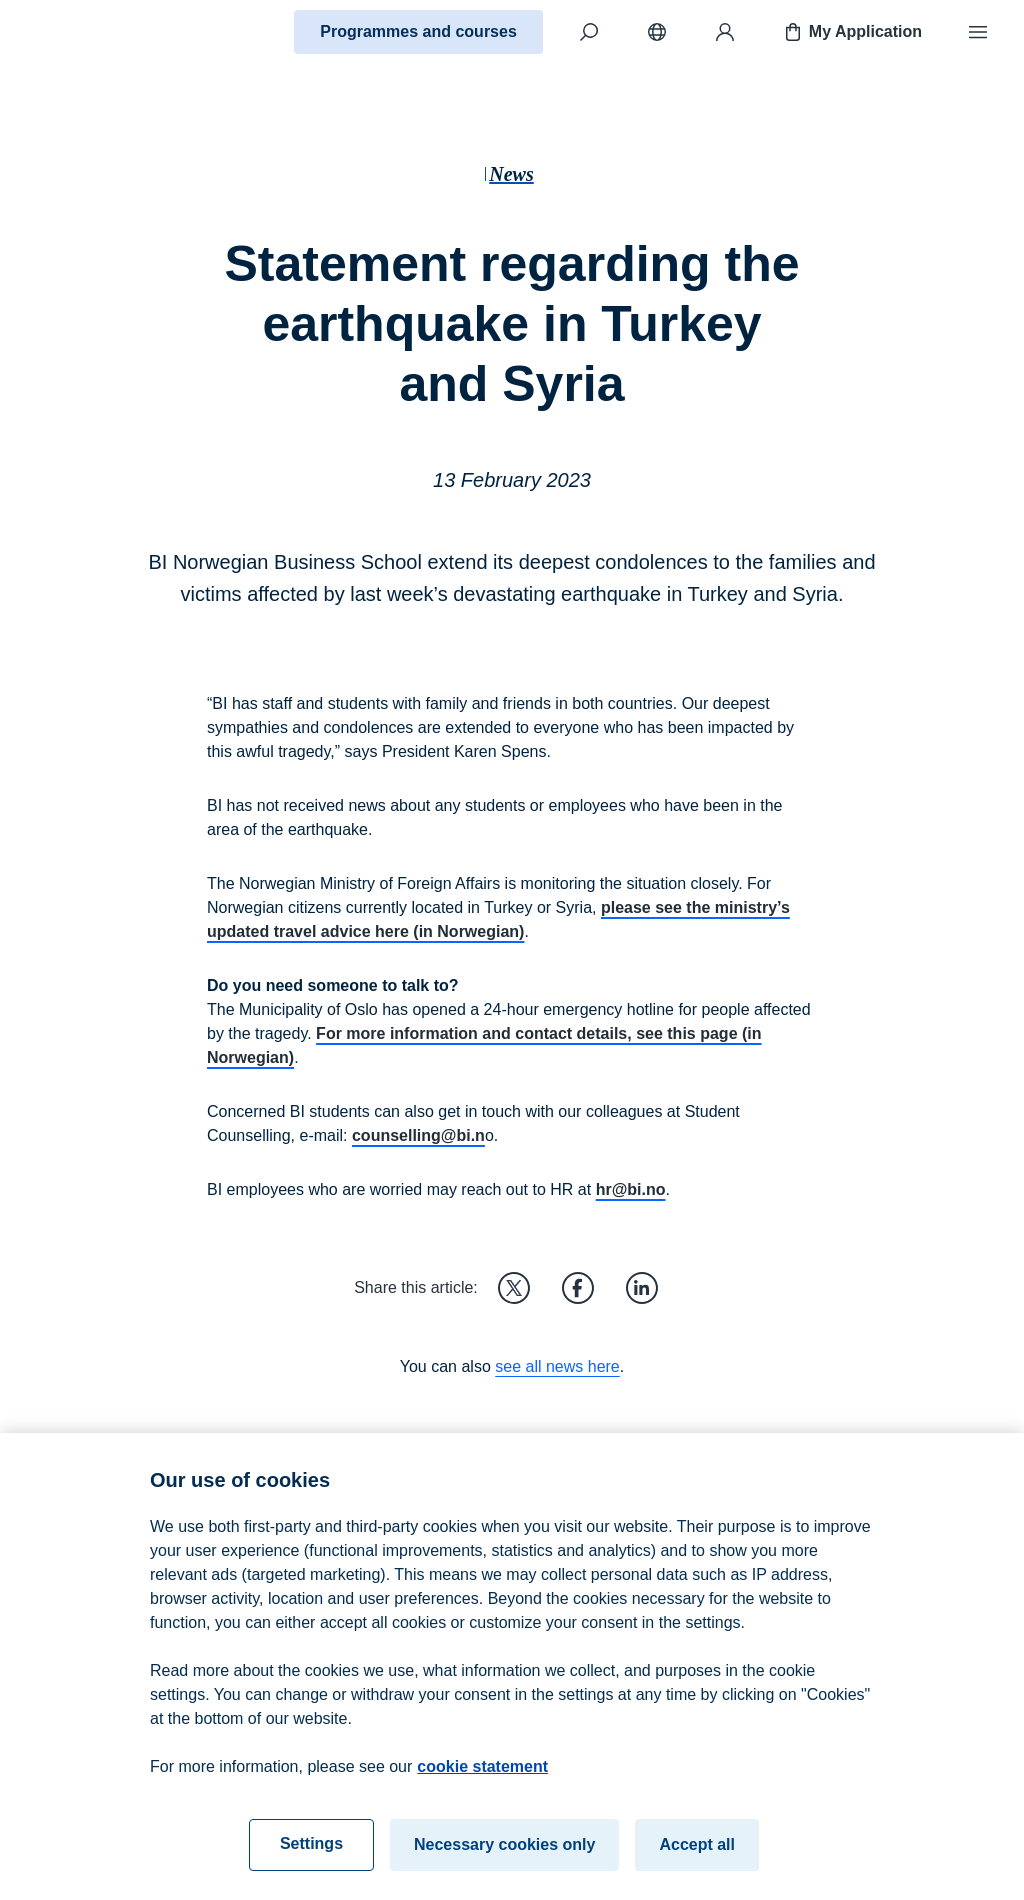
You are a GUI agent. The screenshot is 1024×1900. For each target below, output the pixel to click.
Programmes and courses (418, 31)
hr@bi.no (631, 1189)
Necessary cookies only (504, 1856)
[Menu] (978, 32)
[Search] (589, 32)
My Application (851, 32)
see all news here (557, 1366)
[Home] (86, 32)
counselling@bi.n (418, 1135)
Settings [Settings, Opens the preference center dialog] (311, 1855)
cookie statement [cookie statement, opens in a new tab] (482, 1778)
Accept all (697, 1856)
